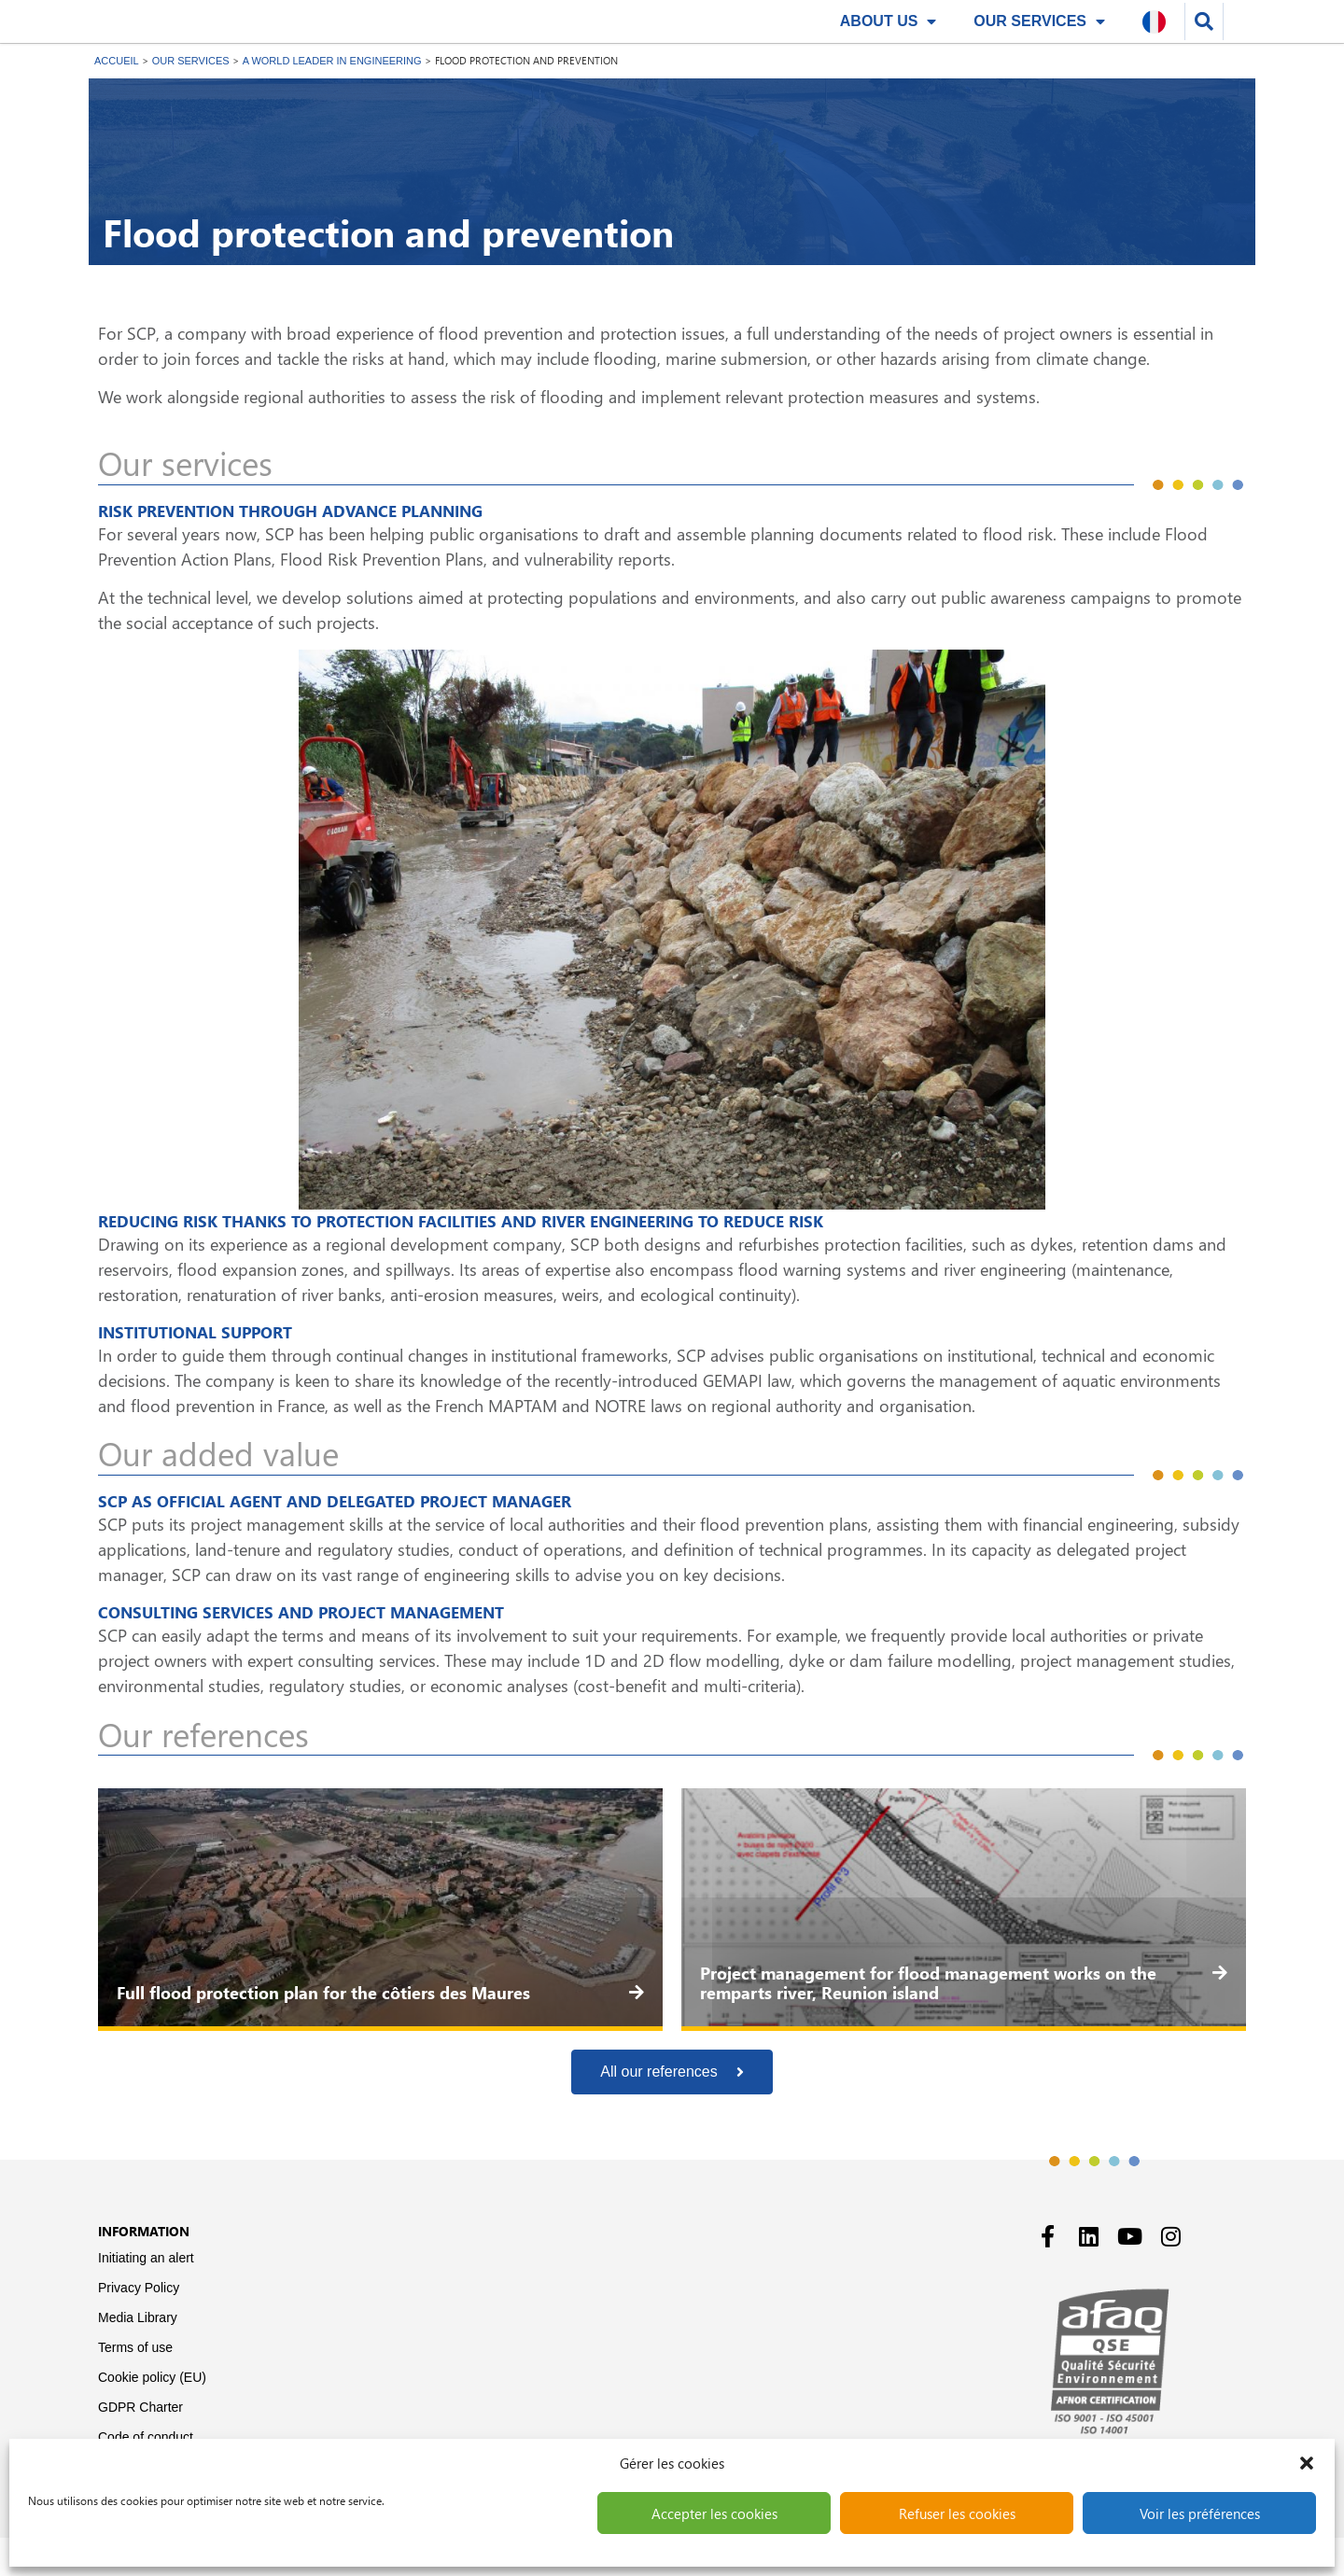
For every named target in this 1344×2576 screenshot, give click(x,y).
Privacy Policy (138, 2325)
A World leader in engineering (332, 99)
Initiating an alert (146, 2296)
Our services (1039, 40)
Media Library (137, 2355)
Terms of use (135, 2385)
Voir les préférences (1200, 2513)
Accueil (116, 99)
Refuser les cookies (957, 2513)
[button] (1306, 2463)
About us (888, 40)
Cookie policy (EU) (152, 2415)
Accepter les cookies (714, 2513)
